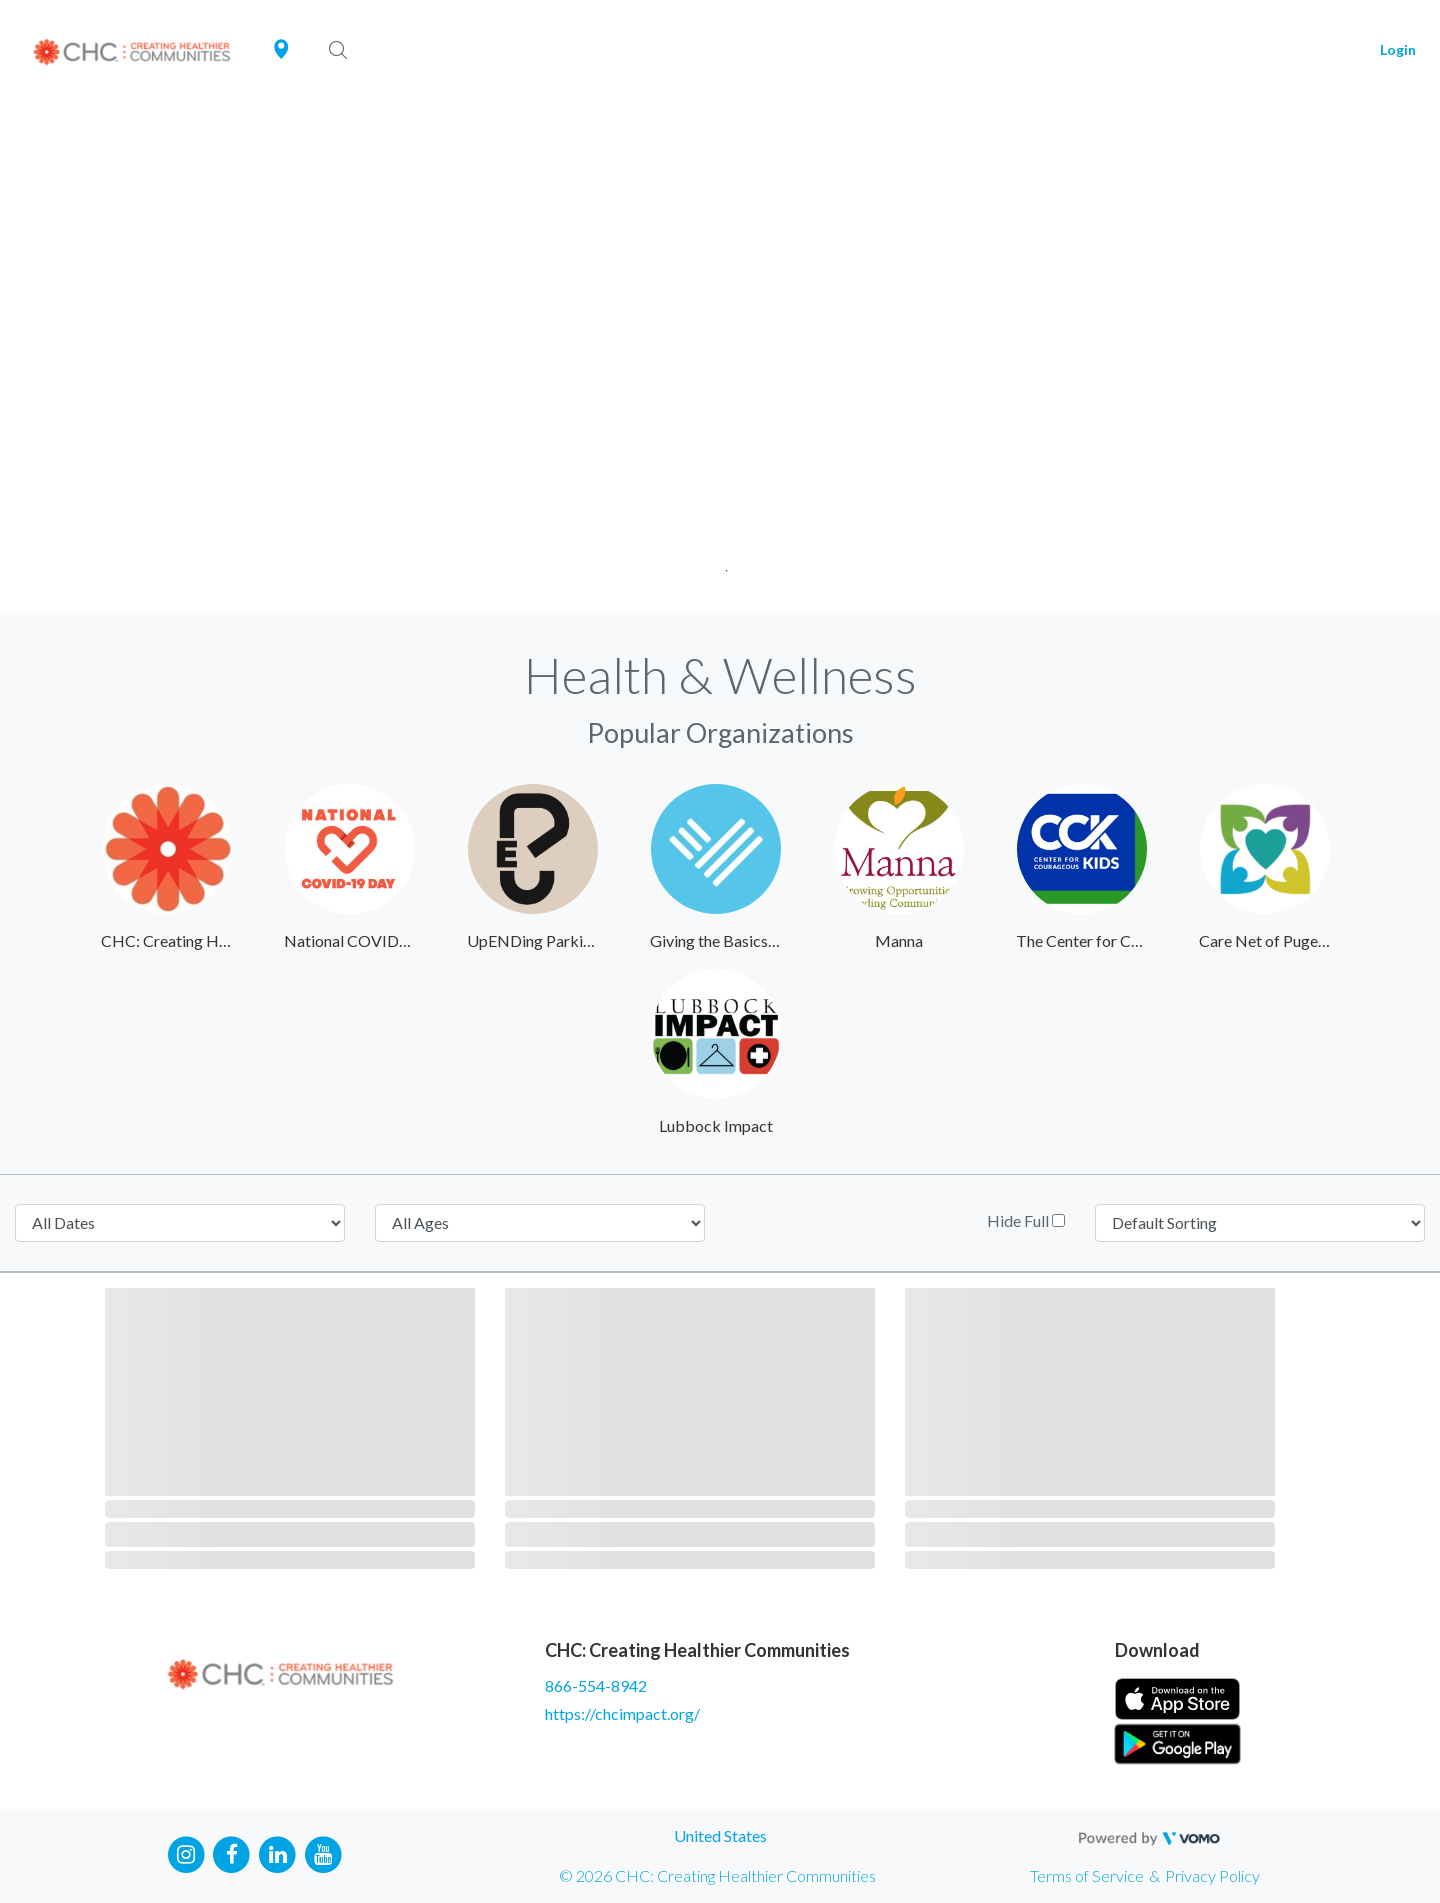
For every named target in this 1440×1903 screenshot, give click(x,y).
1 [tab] (720, 564)
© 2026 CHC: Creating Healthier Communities (717, 1875)
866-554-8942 (596, 1685)
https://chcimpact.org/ (622, 1713)
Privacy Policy (1212, 1875)
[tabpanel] (720, 357)
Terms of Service (1087, 1875)
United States (720, 1835)
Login (1398, 49)
